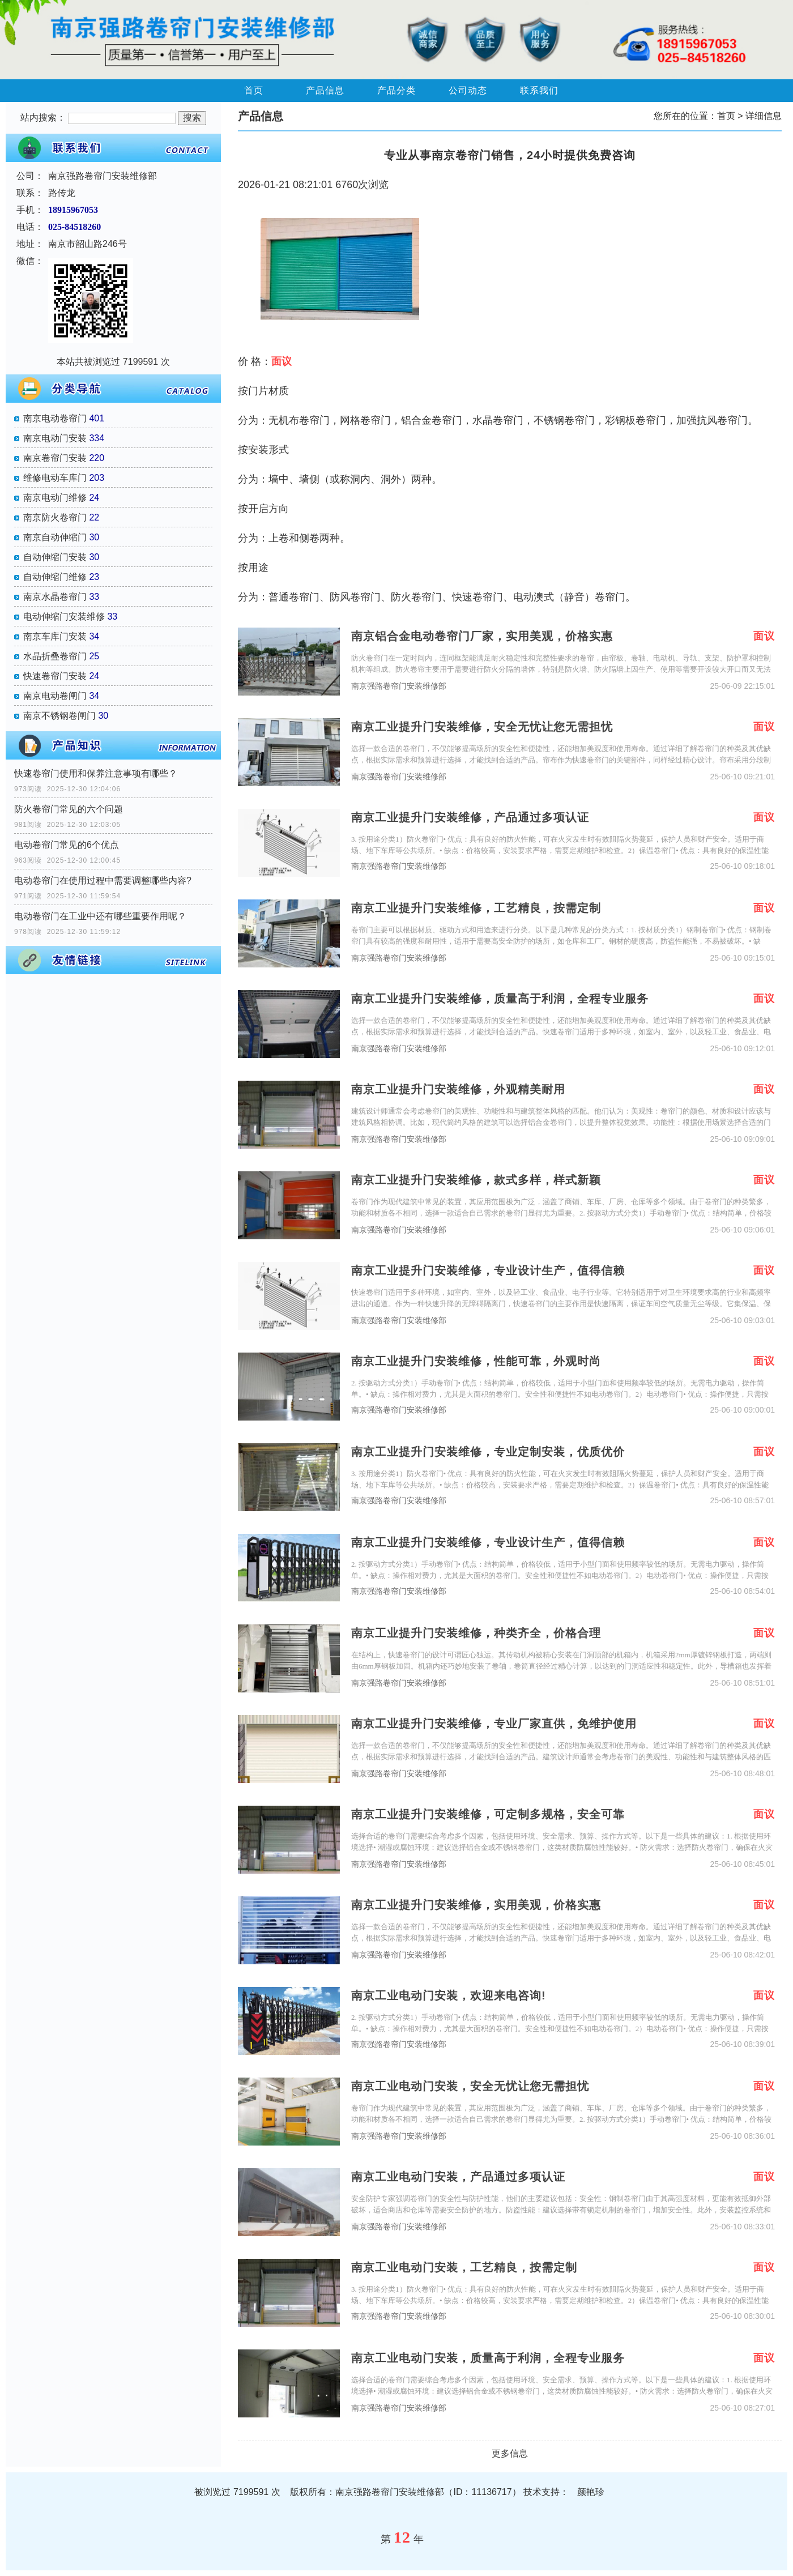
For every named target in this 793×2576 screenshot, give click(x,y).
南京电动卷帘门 (55, 418)
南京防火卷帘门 (55, 517)
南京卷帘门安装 (55, 458)
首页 (253, 90)
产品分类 (396, 90)
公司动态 (468, 90)
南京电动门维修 (55, 497)
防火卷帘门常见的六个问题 (68, 809)
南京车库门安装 (55, 636)
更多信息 (510, 2453)
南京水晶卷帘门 (55, 597)
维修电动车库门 (55, 478)
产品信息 (325, 90)
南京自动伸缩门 (55, 537)
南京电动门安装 (55, 438)
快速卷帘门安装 (55, 676)
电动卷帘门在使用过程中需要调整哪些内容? (102, 880)
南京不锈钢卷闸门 (59, 715)
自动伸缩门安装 (55, 557)
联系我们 (539, 90)
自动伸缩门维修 (55, 577)
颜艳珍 (590, 2492)
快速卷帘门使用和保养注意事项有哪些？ (95, 773)
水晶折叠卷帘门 (55, 656)
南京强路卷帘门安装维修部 (398, 686)
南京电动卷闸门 (55, 696)
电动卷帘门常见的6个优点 (66, 845)
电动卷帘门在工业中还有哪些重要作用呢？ (100, 916)
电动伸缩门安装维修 (64, 616)
